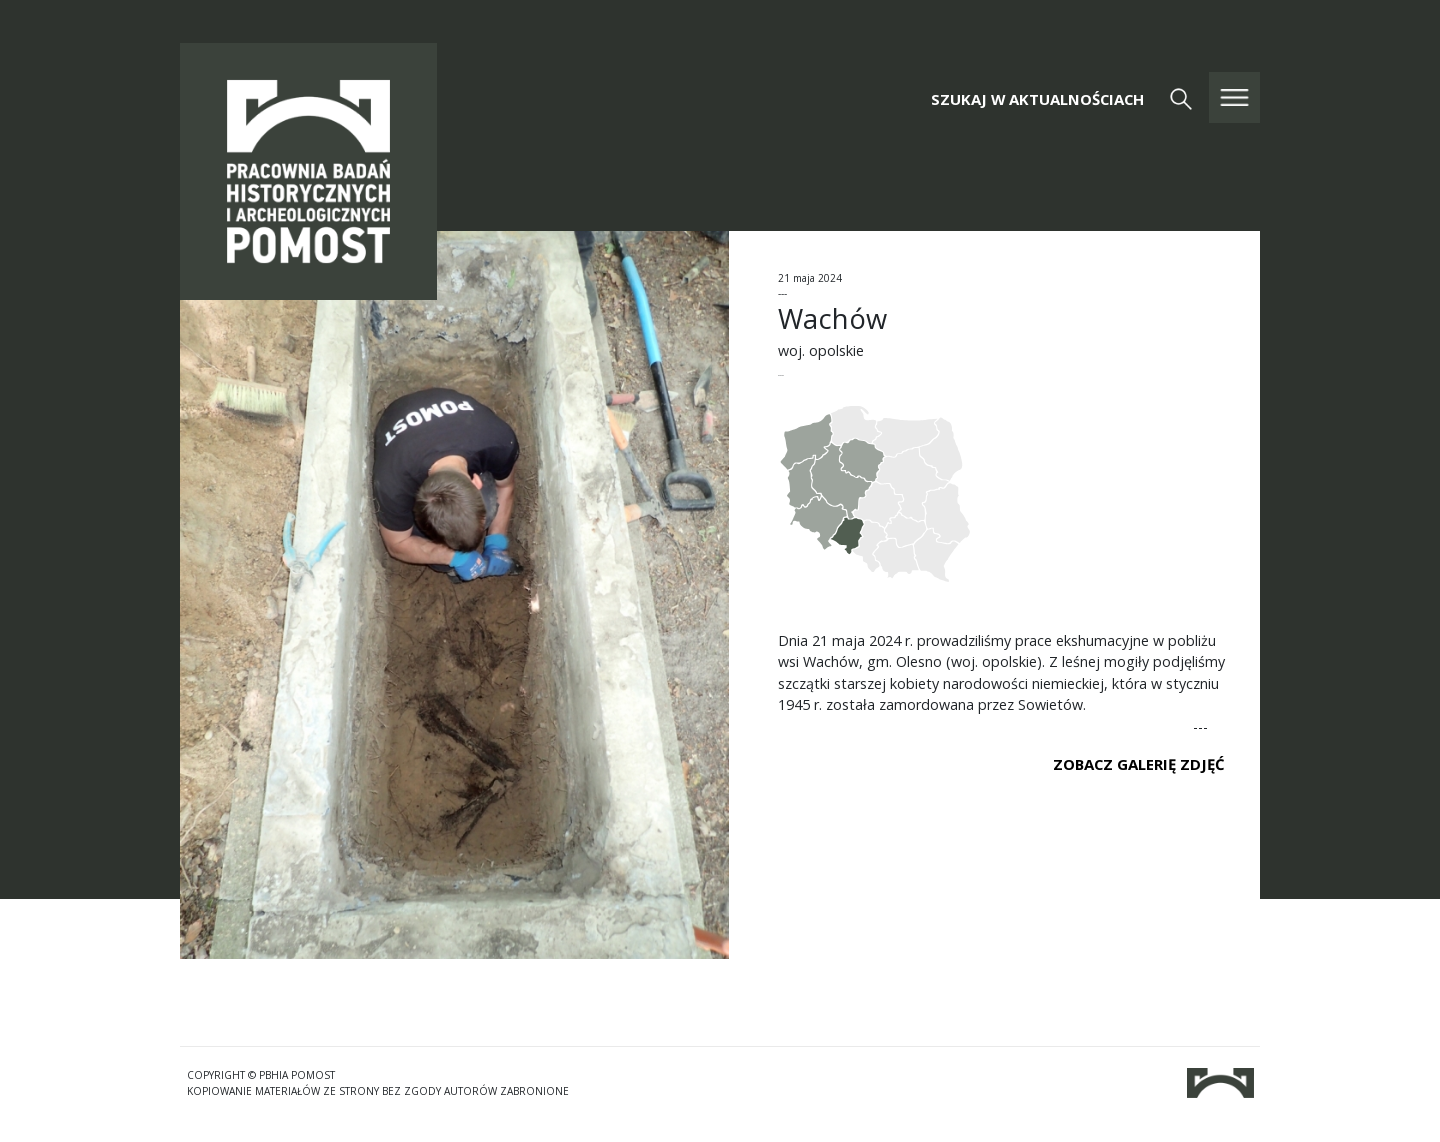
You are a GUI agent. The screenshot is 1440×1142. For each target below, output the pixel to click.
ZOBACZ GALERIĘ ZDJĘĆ (1139, 764)
